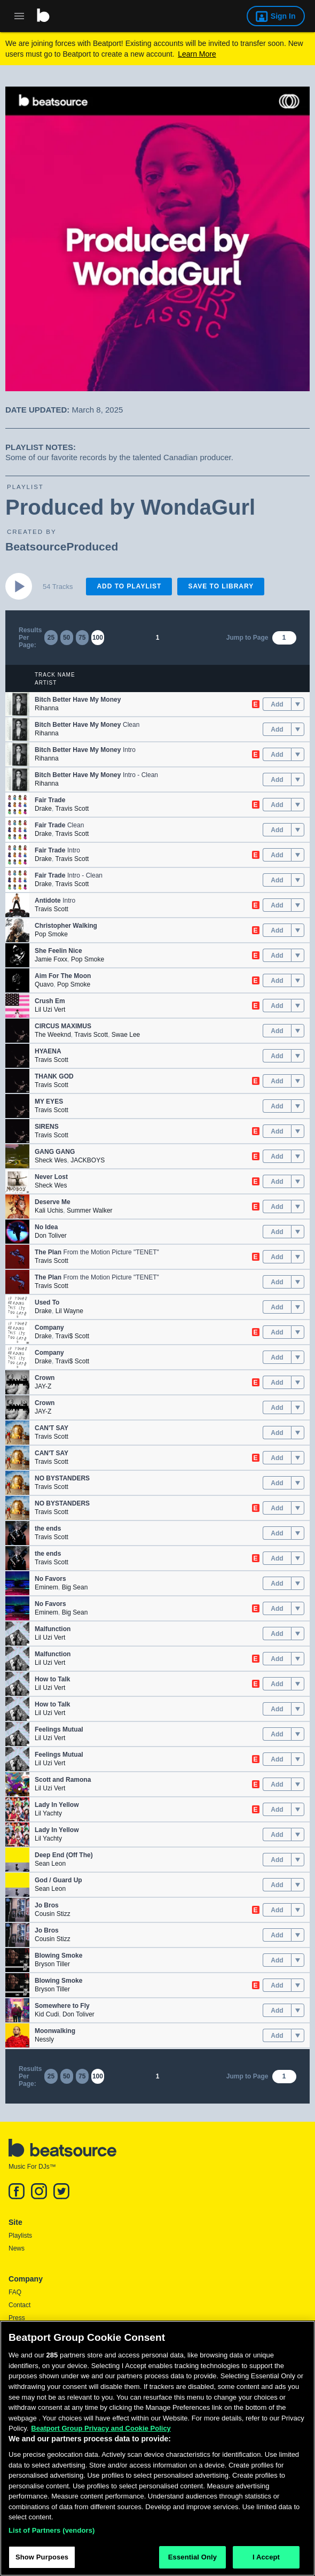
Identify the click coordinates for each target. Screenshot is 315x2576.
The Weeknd (53, 1034)
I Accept (266, 2558)
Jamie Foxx (51, 959)
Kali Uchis (49, 1210)
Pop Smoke (51, 934)
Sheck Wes (51, 1160)
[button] (17, 704)
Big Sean (75, 1587)
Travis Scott (72, 808)
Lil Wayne (69, 1311)
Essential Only (192, 2558)
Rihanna (47, 708)
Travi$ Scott (72, 1336)
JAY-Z (43, 1386)
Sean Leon (50, 1863)
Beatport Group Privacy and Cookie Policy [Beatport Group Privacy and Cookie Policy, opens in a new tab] (101, 2429)
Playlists (20, 2235)
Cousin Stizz (52, 1914)
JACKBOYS (87, 1160)
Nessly (44, 2039)
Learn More (197, 54)
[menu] (297, 704)
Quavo (44, 984)
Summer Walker (90, 1210)
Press (17, 2318)
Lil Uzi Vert (50, 1009)
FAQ (15, 2292)
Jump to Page (247, 637)
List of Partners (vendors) (52, 2531)
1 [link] (158, 637)
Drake (43, 808)
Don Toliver (51, 1235)
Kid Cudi (47, 2014)
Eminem (46, 1587)
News (17, 2248)
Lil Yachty (48, 1813)
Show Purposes (41, 2558)
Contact (19, 2305)
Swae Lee (126, 1034)
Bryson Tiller (52, 1964)
